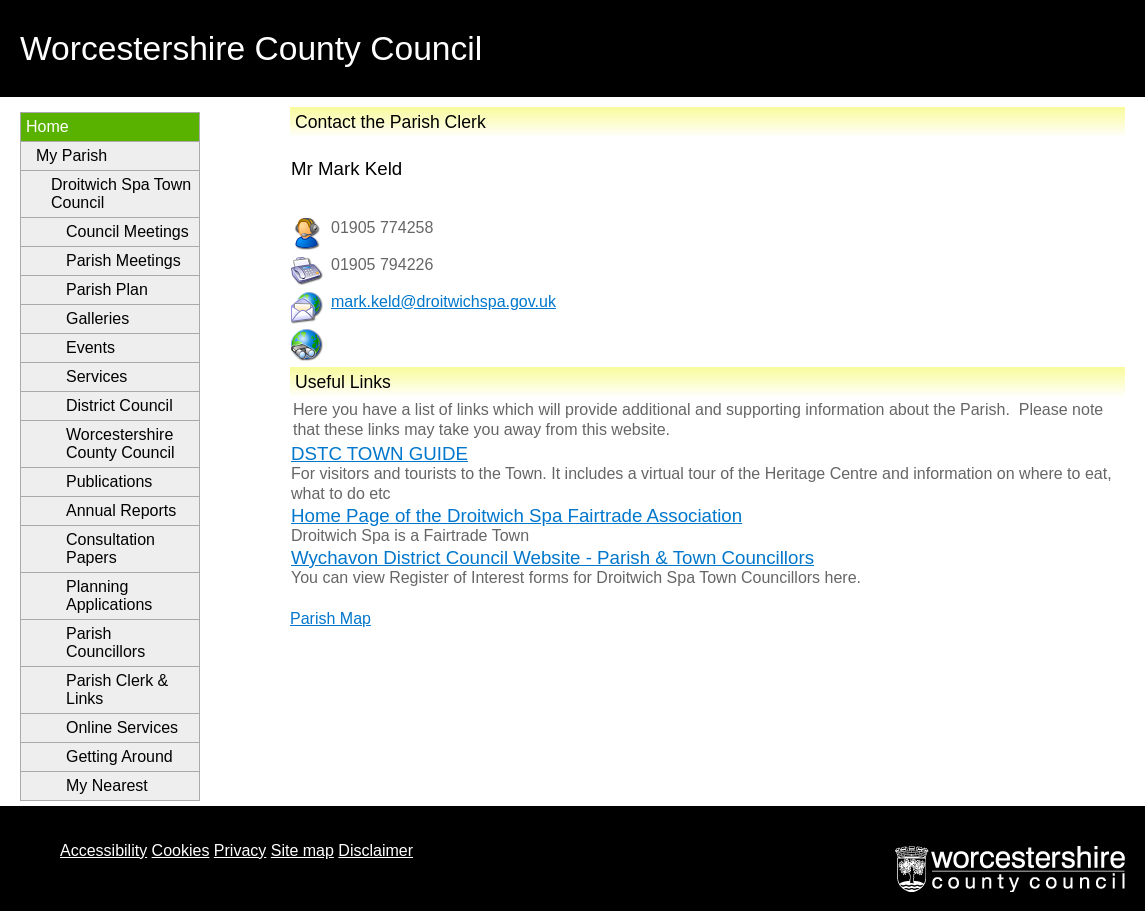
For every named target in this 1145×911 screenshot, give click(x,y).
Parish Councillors (105, 642)
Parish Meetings (123, 260)
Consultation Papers (110, 548)
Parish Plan (107, 289)
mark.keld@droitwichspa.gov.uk (443, 301)
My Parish (71, 155)
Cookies (181, 850)
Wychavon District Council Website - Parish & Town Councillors (552, 557)
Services (96, 376)
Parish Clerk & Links (117, 689)
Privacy (240, 850)
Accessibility (103, 850)
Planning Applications (109, 595)
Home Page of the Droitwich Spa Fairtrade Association (516, 515)
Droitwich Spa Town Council (121, 193)
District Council (119, 405)
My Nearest (107, 785)
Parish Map (330, 618)
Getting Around (119, 756)
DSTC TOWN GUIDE (379, 453)
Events (90, 347)
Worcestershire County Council (120, 443)
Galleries (97, 318)
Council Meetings (127, 231)
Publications (109, 481)
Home (47, 126)
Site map (302, 850)
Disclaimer (375, 850)
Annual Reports (121, 510)
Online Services (122, 727)
